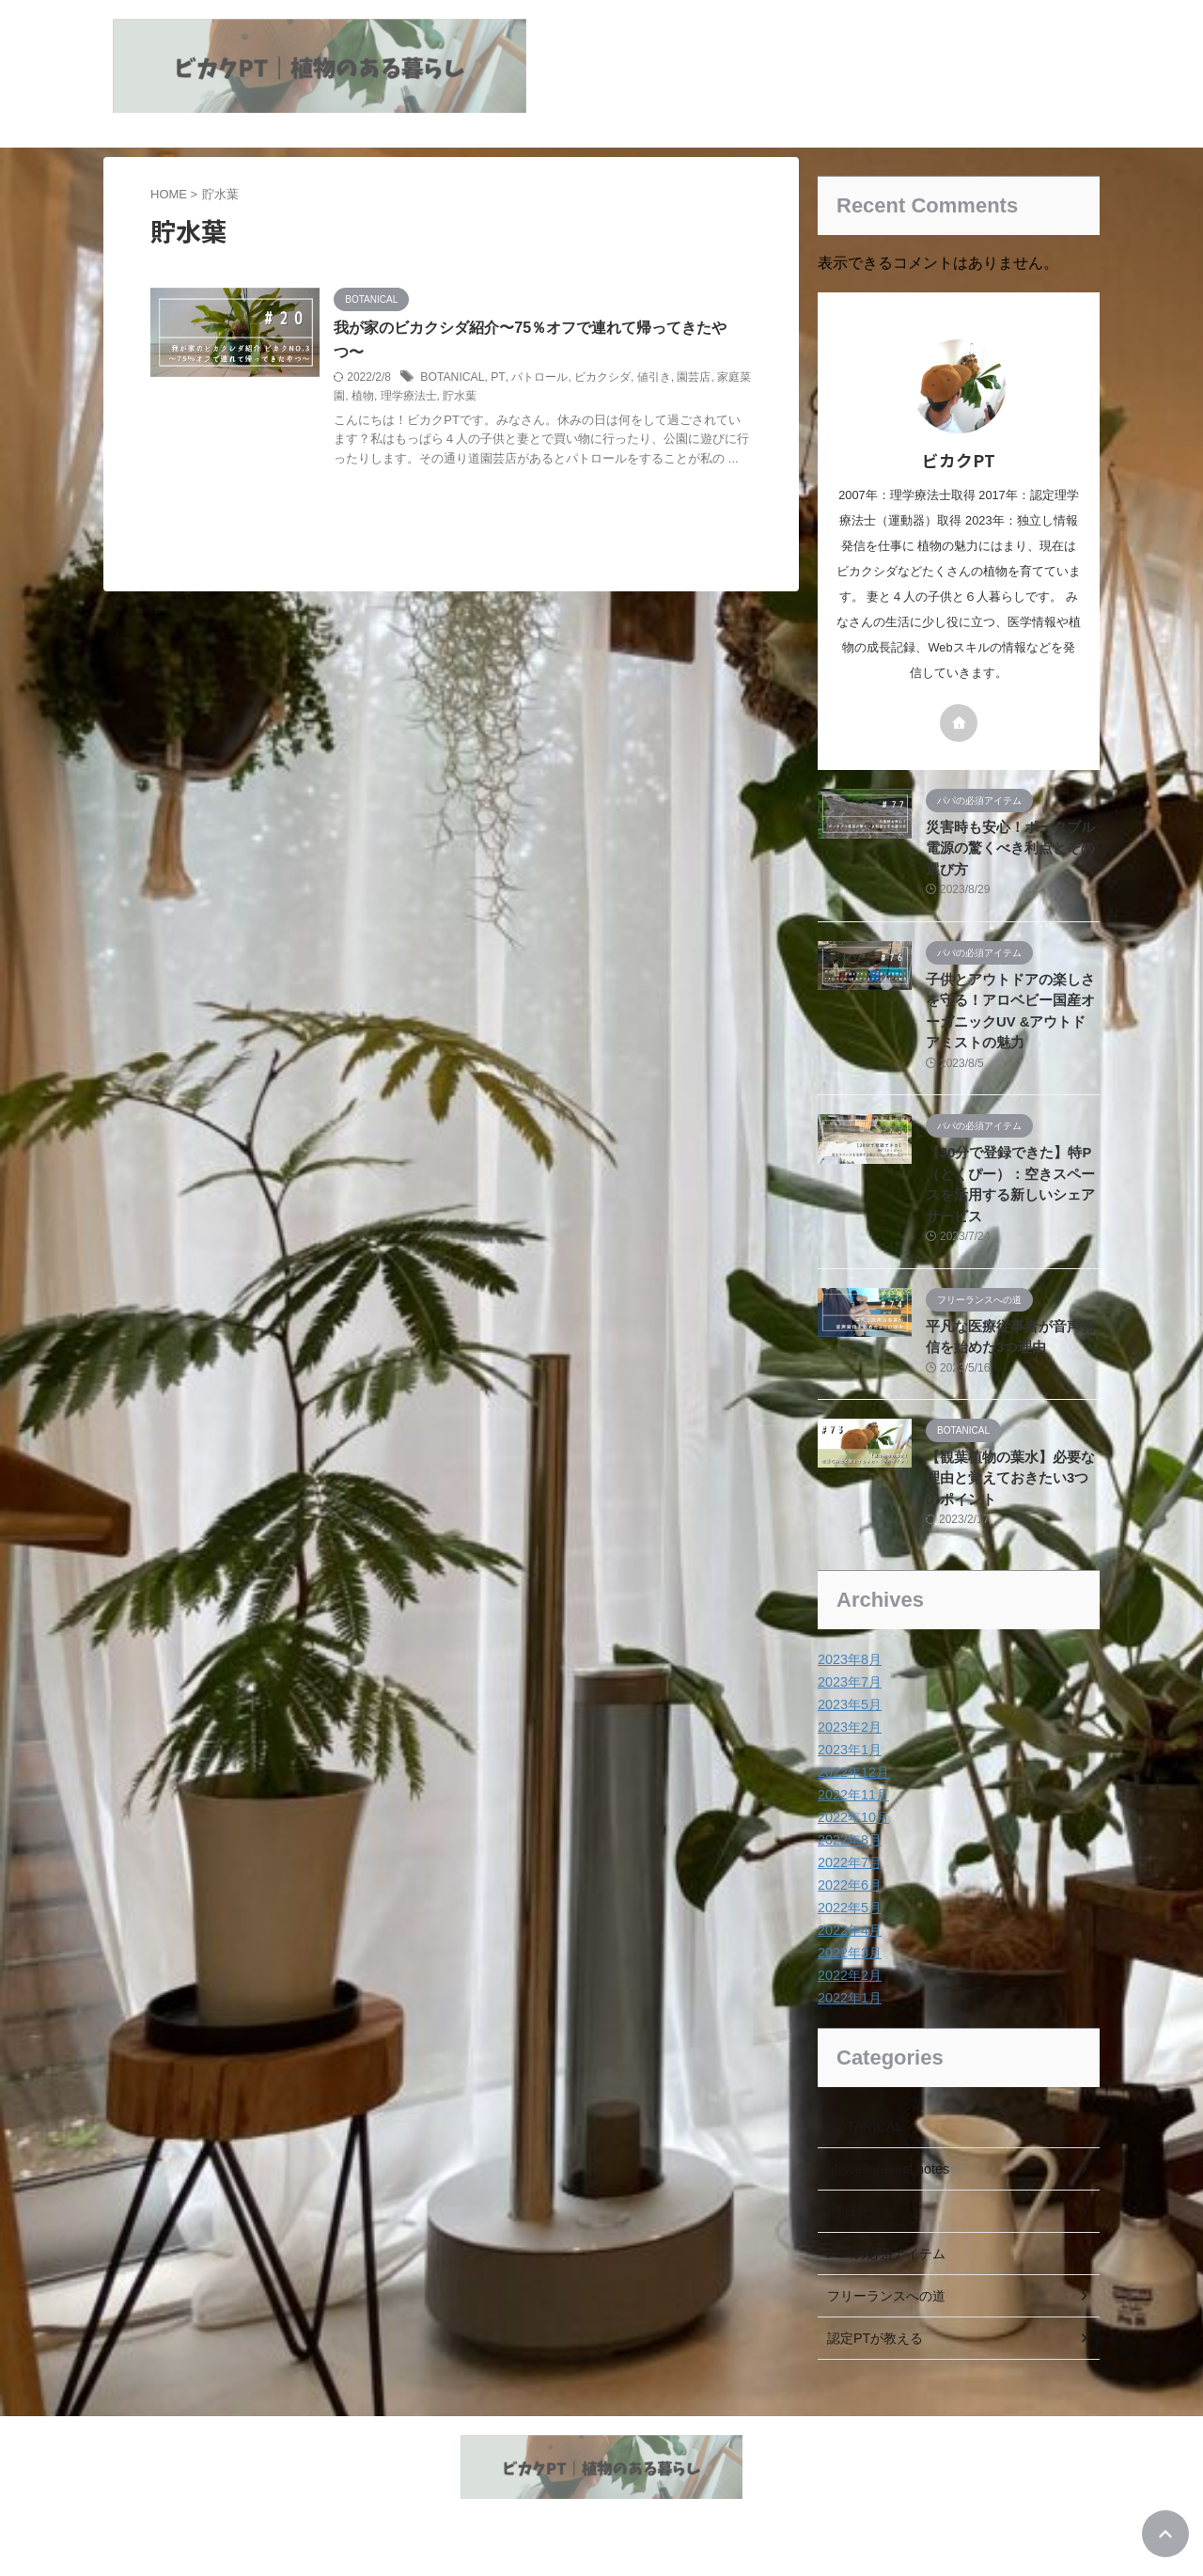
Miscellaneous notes (886, 2168)
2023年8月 (849, 1659)
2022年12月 (853, 1772)
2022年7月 (849, 1862)
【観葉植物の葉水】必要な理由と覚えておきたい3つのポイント (1011, 1478)
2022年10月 (853, 1817)
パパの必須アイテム (886, 2253)
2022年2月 (849, 1975)
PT (515, 377)
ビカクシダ (618, 377)
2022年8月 (849, 1839)
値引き (670, 377)
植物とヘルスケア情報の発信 (601, 2521)
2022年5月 (849, 1907)
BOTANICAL (470, 377)
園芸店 (710, 377)
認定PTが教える (875, 2338)
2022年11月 (853, 1794)
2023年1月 (849, 1749)
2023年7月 (849, 1681)
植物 (404, 396)
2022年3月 (849, 1952)
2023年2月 (849, 1727)
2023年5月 (849, 1704)
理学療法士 (449, 396)
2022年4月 (849, 1930)
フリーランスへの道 (886, 2295)
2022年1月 (849, 1997)
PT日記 (848, 2211)
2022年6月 (849, 1885)
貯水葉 (501, 396)
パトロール (556, 377)
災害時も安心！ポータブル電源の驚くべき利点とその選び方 (1011, 848)
